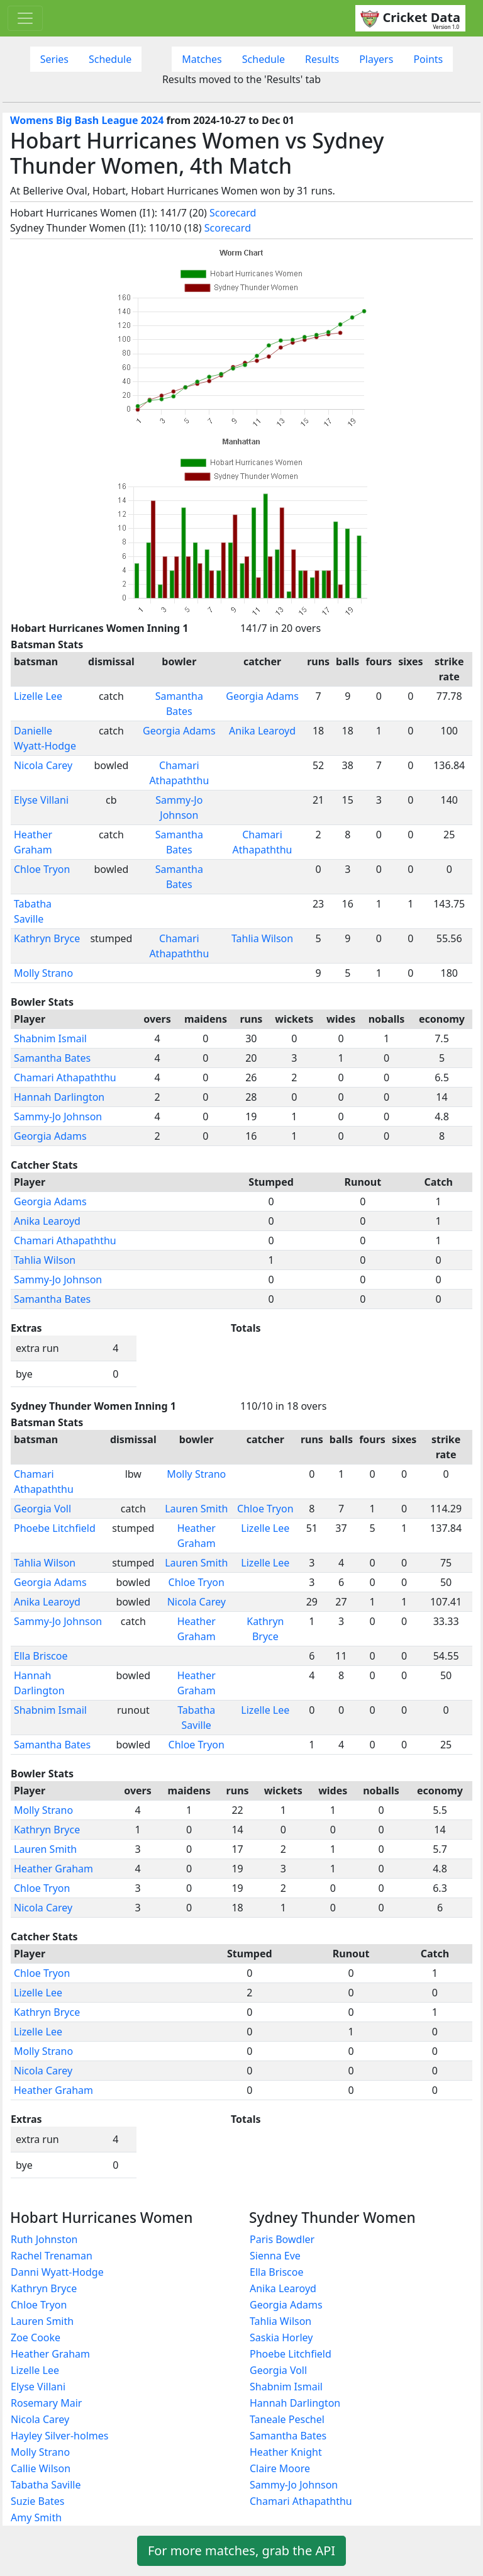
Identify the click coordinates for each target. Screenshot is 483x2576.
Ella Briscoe (40, 1656)
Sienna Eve (275, 2256)
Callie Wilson (40, 2468)
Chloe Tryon (42, 869)
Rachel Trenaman (51, 2256)
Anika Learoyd (262, 731)
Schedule (110, 59)
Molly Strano (43, 973)
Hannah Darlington (59, 1097)
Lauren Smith (196, 1509)
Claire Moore (280, 2468)
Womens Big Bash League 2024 (87, 120)
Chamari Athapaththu (65, 1077)
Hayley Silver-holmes (59, 2436)
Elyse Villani (41, 800)
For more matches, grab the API (241, 2550)
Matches (202, 59)
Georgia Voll (42, 1509)
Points (428, 59)
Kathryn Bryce (47, 938)
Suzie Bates (37, 2501)
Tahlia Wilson (262, 938)
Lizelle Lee (38, 696)
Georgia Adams (262, 696)
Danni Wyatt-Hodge (57, 2272)
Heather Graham (53, 1869)
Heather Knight (286, 2452)
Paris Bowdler (282, 2239)
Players (376, 59)
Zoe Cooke (35, 2337)
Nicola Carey (43, 765)
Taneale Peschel (287, 2419)
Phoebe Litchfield (55, 1528)
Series (54, 59)
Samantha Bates (52, 1058)
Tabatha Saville (46, 2485)
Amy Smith (36, 2517)
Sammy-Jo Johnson (58, 1116)
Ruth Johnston (44, 2239)
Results (322, 59)
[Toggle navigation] (25, 18)
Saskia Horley (281, 2337)
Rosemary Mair (46, 2403)
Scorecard (232, 213)
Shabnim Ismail (50, 1038)
